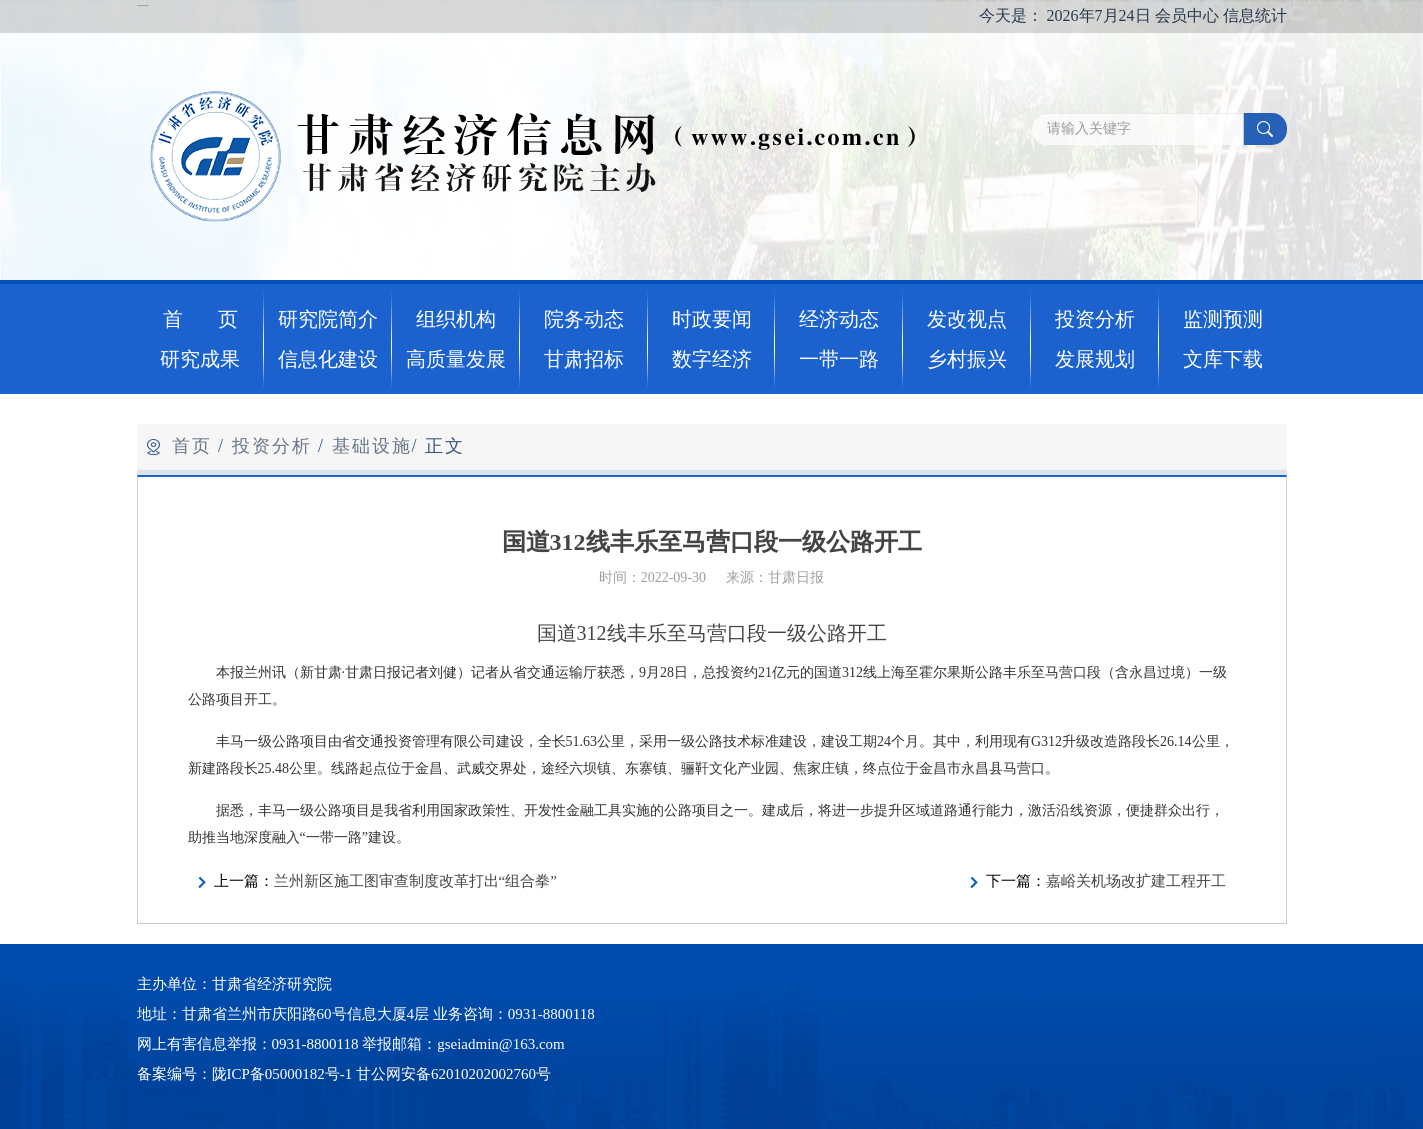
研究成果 (200, 359)
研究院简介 (328, 319)
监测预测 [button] (1223, 319)
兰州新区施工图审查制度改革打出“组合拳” (415, 881)
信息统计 (1255, 15)
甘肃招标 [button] (584, 359)
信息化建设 (328, 359)
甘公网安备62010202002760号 (453, 1074)
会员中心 (1187, 15)
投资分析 (272, 446)
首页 (192, 446)
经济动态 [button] (839, 319)
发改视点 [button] (967, 319)
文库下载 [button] (1223, 359)
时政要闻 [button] (712, 319)
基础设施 (372, 446)
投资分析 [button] (1095, 319)
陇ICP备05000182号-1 (282, 1074)
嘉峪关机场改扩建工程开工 (1136, 881)
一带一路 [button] (839, 359)
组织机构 (456, 319)
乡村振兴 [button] (967, 359)
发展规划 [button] (1095, 359)
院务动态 (584, 319)
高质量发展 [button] (456, 359)
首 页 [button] (200, 319)
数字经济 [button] (712, 359)
